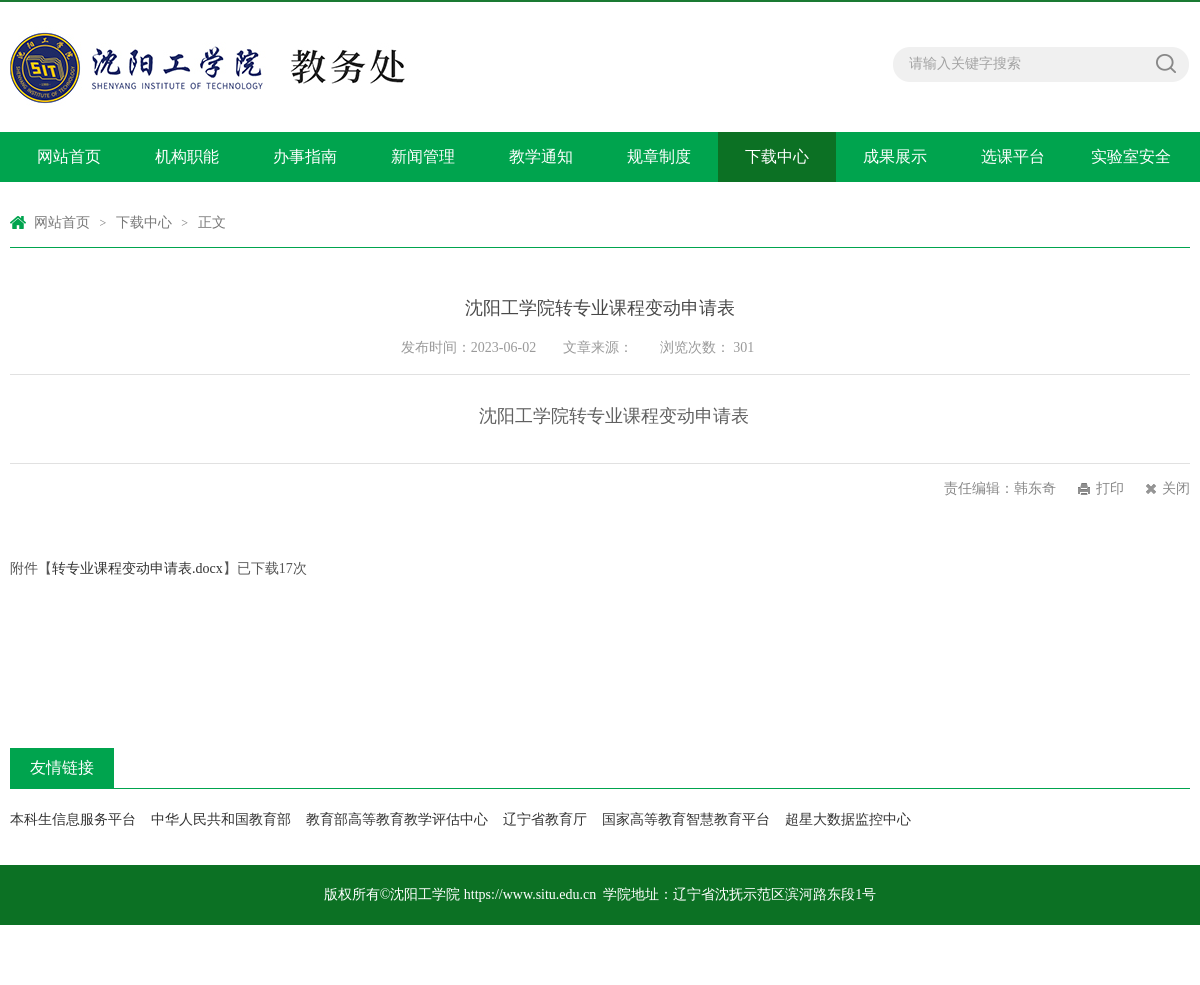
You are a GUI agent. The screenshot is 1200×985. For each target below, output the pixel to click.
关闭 (1176, 488)
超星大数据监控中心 (848, 819)
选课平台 (1013, 156)
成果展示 (895, 156)
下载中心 (777, 156)
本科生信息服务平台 (73, 819)
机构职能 (187, 156)
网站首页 (69, 156)
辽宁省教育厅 (545, 819)
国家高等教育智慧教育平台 (686, 819)
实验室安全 (1131, 156)
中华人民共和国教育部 (221, 819)
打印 (1110, 488)
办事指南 (305, 156)
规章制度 (659, 156)
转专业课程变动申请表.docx (137, 568)
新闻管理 (423, 156)
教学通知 (541, 156)
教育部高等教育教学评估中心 (397, 819)
